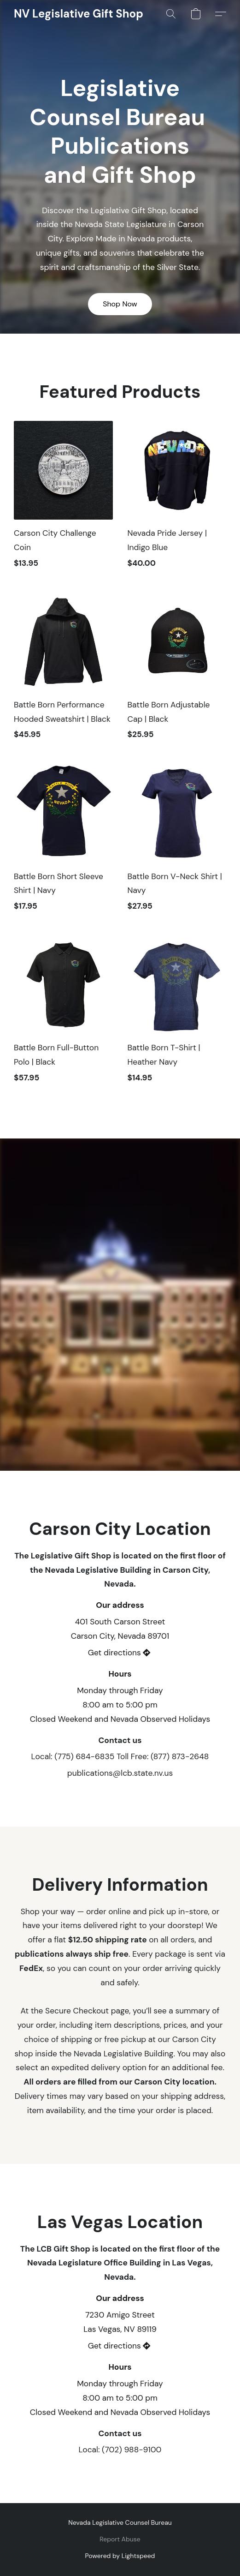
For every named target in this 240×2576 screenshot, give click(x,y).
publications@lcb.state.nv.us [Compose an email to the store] (120, 1773)
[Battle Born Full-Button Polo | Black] (63, 1013)
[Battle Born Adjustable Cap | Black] (177, 670)
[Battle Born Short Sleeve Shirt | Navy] (63, 842)
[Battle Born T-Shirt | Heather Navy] (177, 1013)
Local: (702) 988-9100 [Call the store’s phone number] (120, 2449)
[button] (78, 14)
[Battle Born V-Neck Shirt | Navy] (177, 842)
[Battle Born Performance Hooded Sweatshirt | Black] (63, 670)
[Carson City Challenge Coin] (63, 499)
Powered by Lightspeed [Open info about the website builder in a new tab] (120, 2556)
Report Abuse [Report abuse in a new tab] (120, 2539)
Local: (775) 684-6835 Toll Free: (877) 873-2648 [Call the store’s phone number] (120, 1756)
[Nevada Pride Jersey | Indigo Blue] (177, 499)
